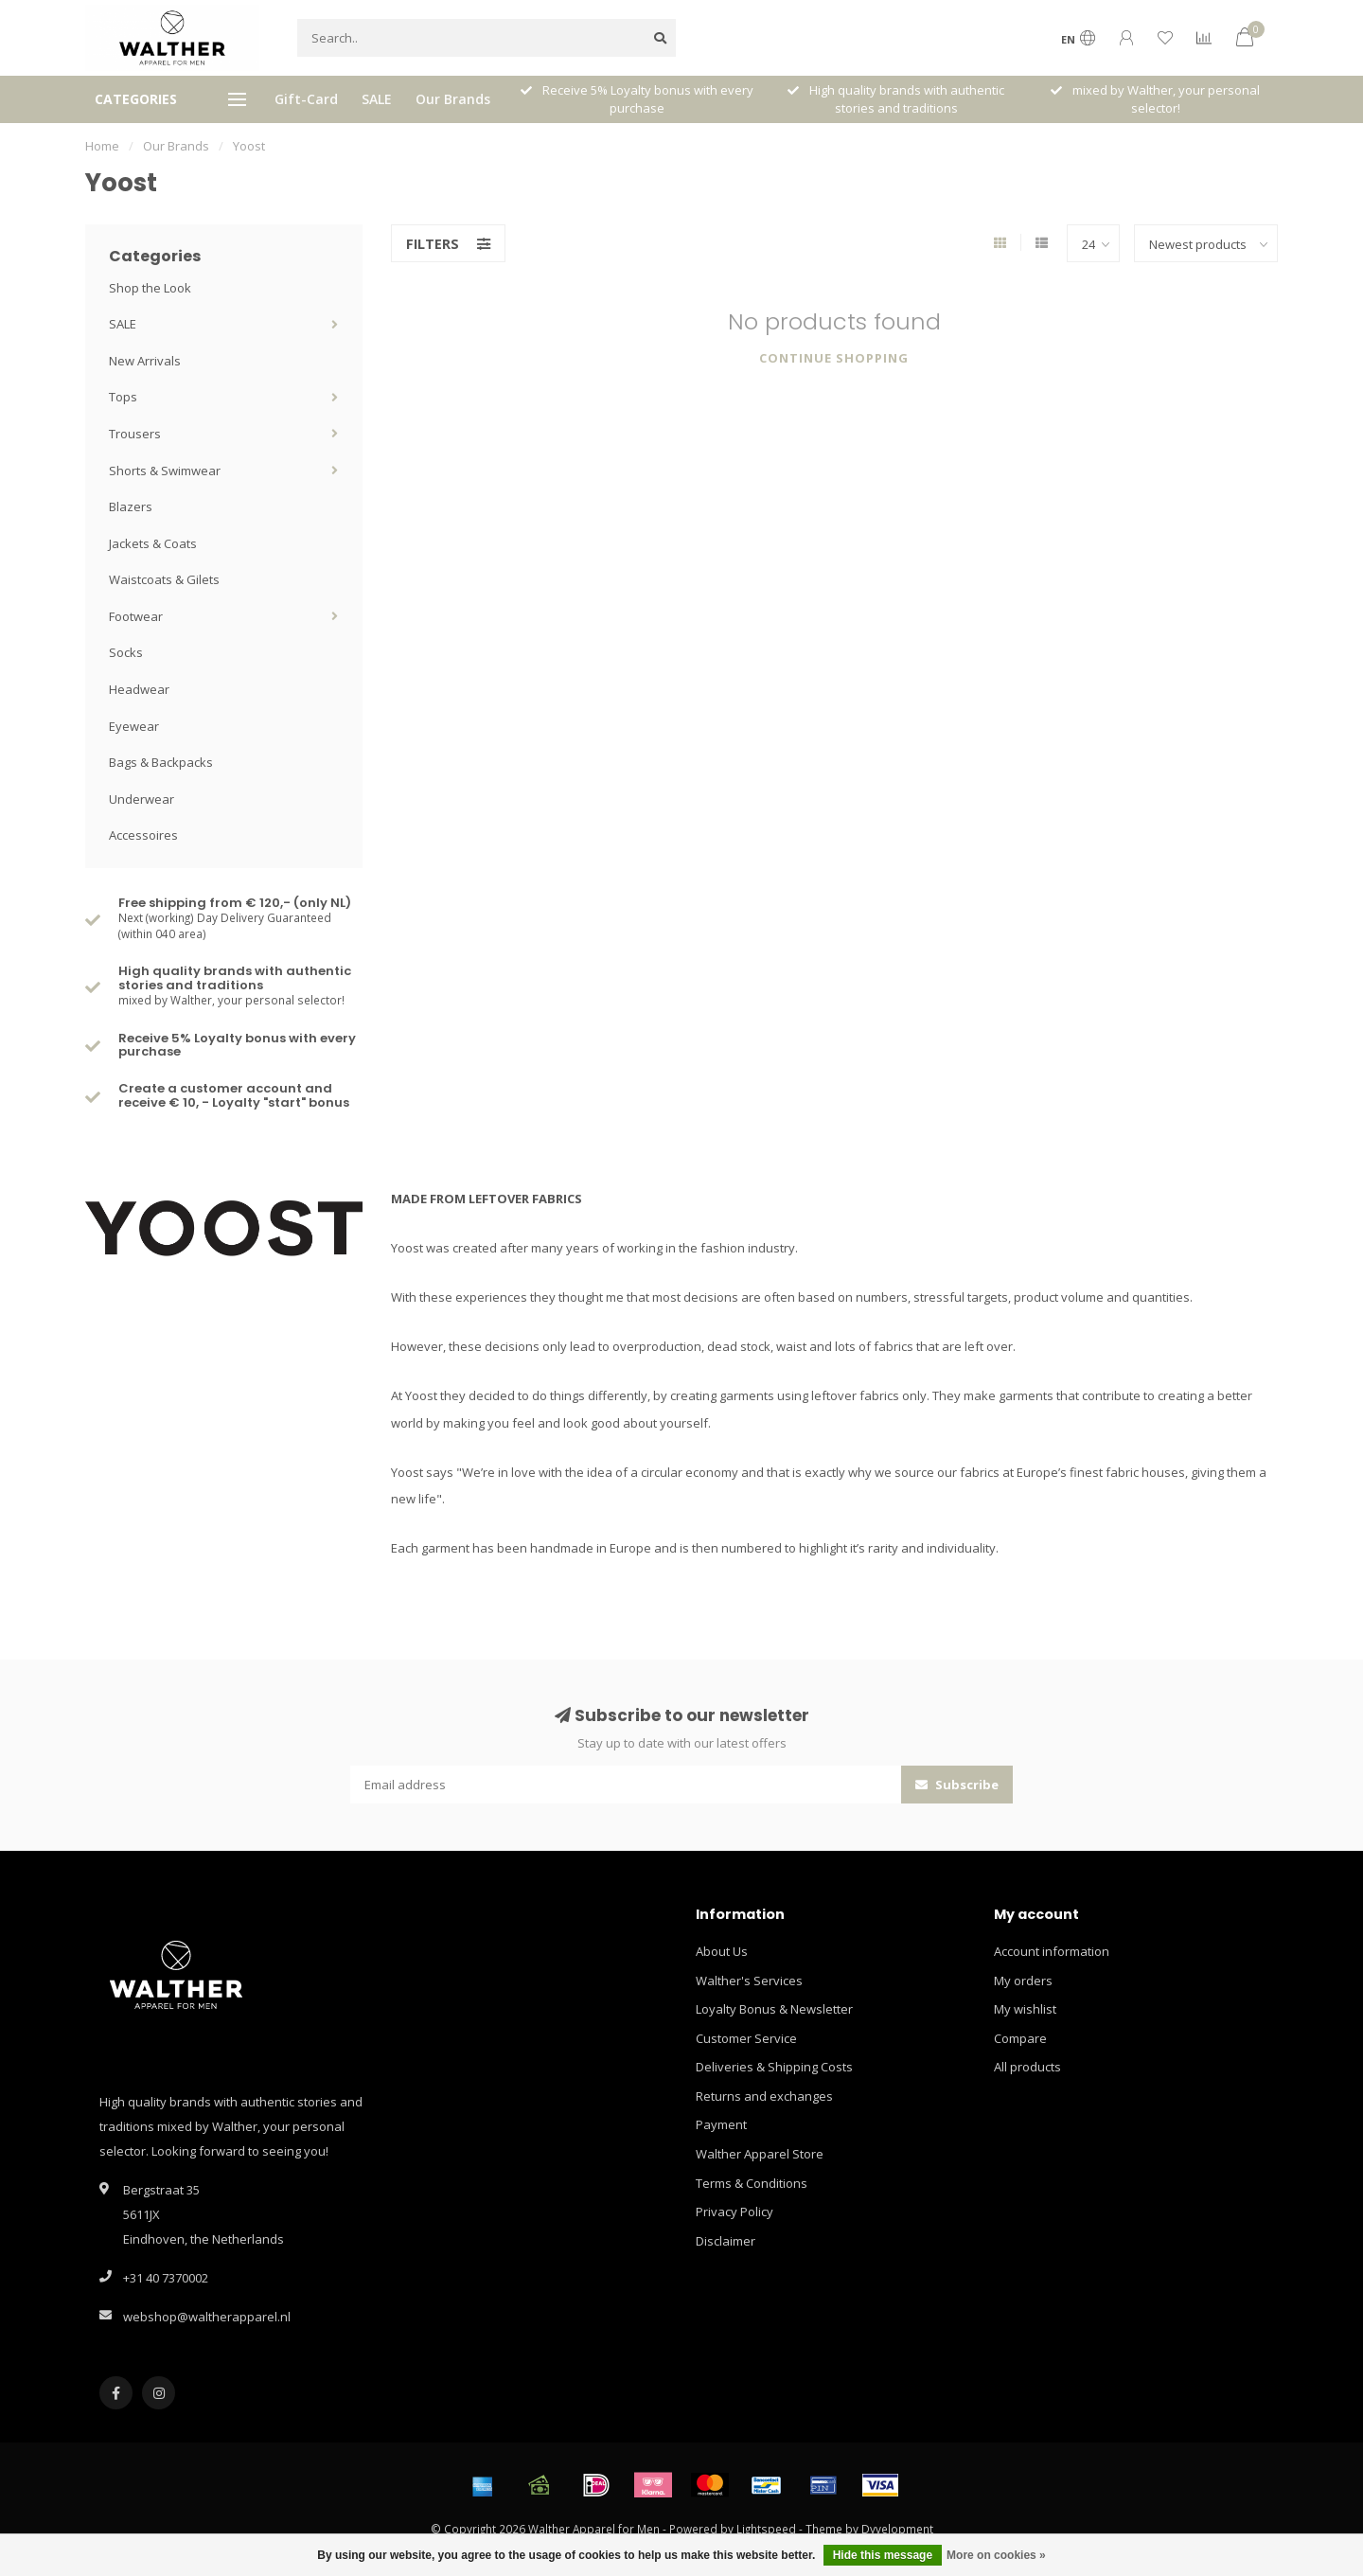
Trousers (135, 433)
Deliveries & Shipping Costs (774, 2066)
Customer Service (746, 2038)
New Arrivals (145, 360)
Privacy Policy (734, 2211)
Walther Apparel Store (759, 2153)
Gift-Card (306, 99)
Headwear (139, 689)
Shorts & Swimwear (165, 470)
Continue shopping (834, 357)
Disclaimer (725, 2240)
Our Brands (453, 99)
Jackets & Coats (153, 543)
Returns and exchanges (764, 2096)
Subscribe (957, 1784)
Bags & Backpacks (161, 762)
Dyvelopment (897, 2528)
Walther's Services (749, 1980)
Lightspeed (766, 2528)
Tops (123, 396)
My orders (1023, 1980)
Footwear (136, 616)
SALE (377, 99)
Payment (721, 2124)
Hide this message (882, 2555)
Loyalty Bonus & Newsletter (774, 2008)
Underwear (141, 799)
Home (102, 145)
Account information (1051, 1951)
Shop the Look (150, 287)
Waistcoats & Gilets (164, 579)
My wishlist (1025, 2008)
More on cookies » (996, 2555)
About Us (722, 1951)
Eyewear (134, 726)
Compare (1020, 2038)
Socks (126, 652)
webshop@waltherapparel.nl (207, 2316)
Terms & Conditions (751, 2183)
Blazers (130, 506)
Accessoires (143, 835)
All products (1027, 2066)
